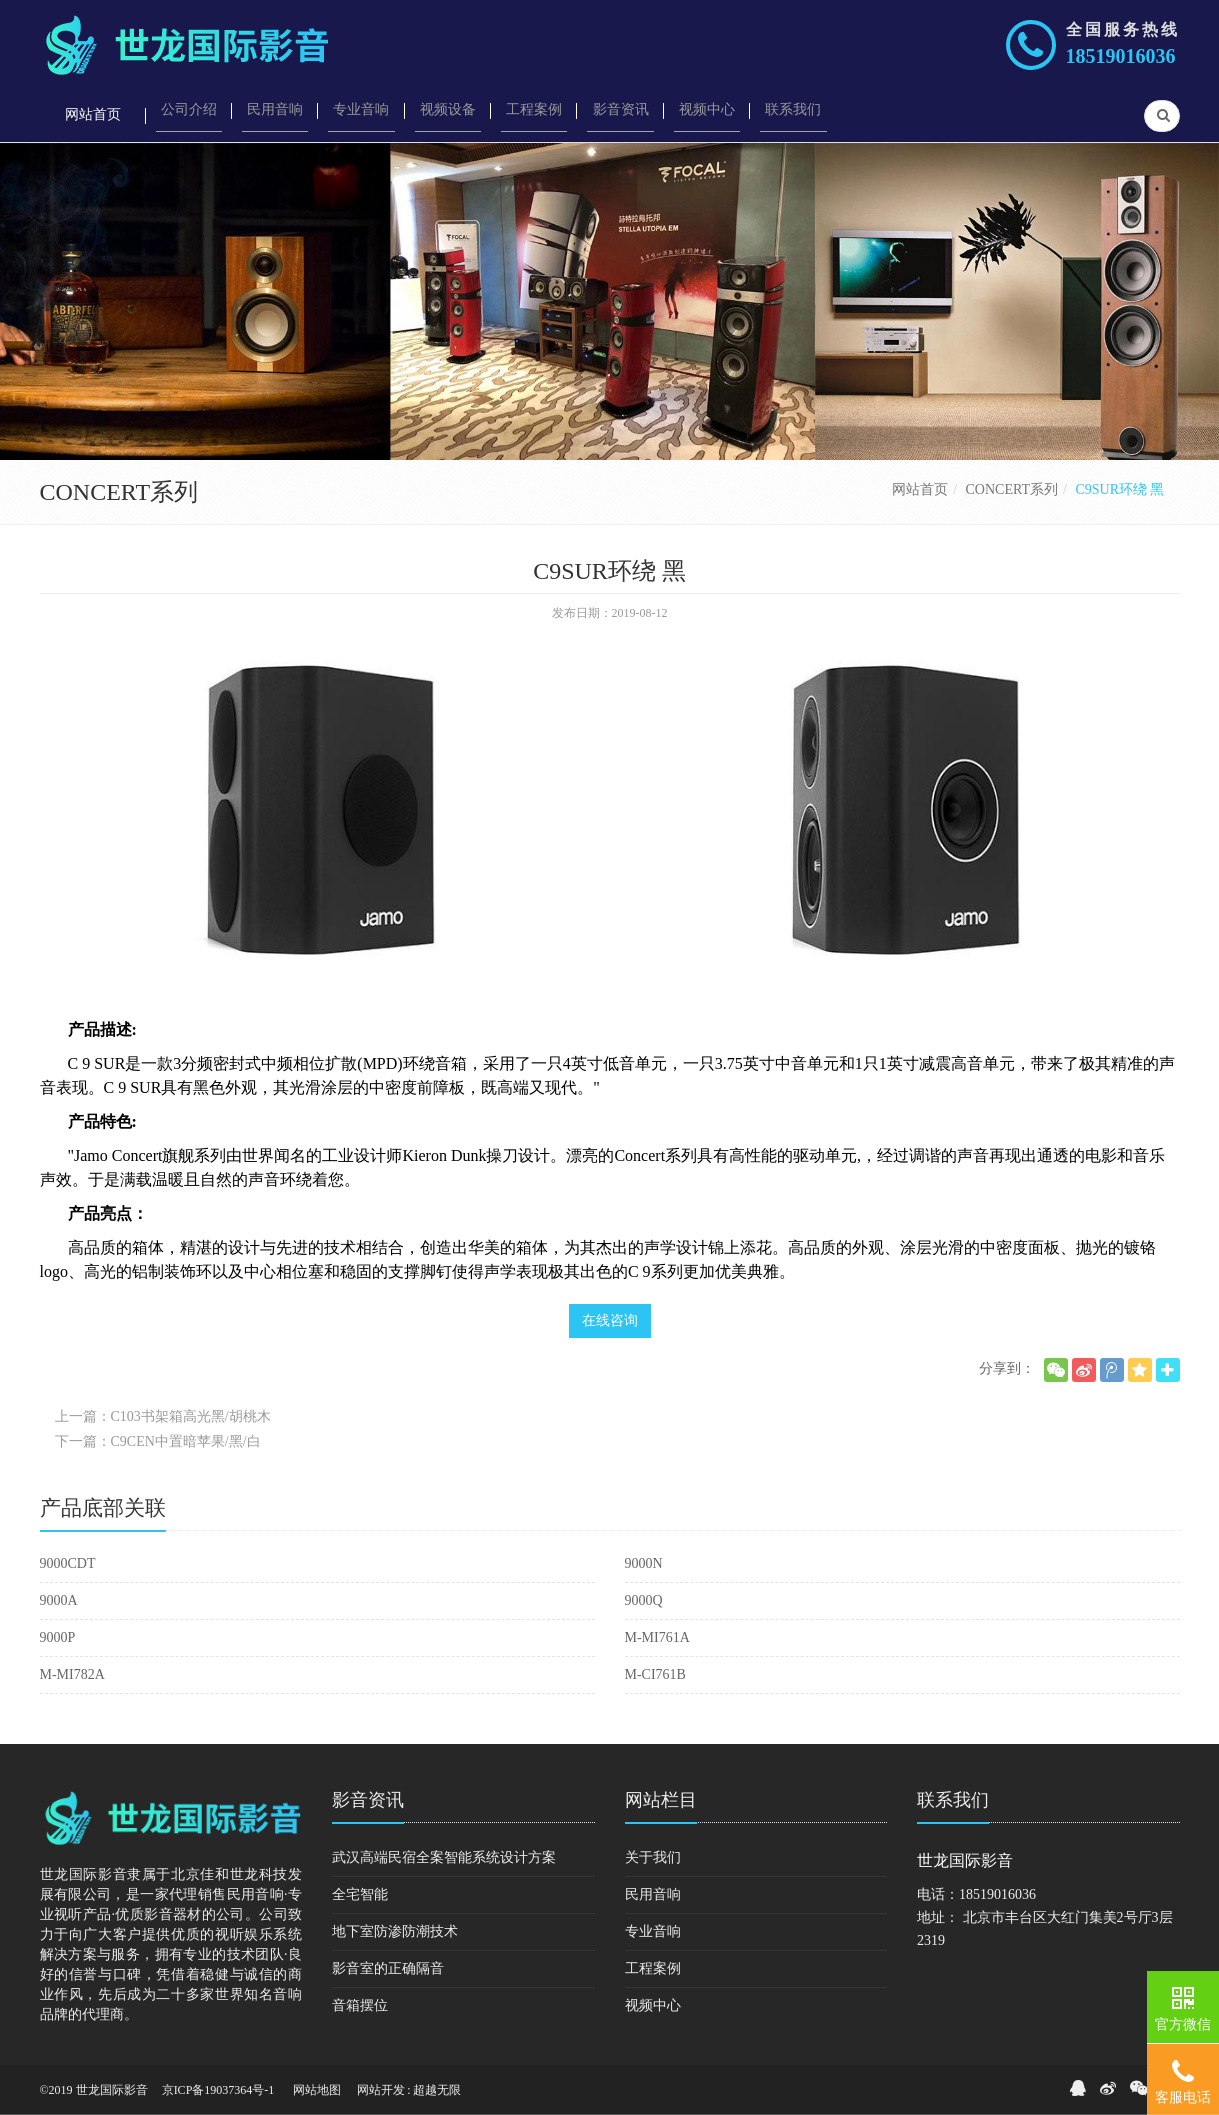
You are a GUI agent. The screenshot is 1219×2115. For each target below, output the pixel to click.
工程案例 (653, 1968)
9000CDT (68, 1563)
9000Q (644, 1600)
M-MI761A (657, 1637)
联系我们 (953, 1800)
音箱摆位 (360, 2005)
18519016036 (1121, 56)
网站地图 (317, 2090)
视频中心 (653, 2005)
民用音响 (653, 1894)
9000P (58, 1637)
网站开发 (381, 2090)
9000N (644, 1563)
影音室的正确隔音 (388, 1968)
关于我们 (653, 1857)
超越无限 (437, 2090)
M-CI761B (655, 1674)
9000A (59, 1600)
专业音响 (653, 1931)
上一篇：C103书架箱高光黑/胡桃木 (163, 1416)
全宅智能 (360, 1894)
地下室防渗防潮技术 (395, 1931)
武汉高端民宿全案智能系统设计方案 (444, 1857)
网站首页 (920, 489)
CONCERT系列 (1012, 489)
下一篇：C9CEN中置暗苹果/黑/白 (158, 1441)
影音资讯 (368, 1800)
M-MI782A (72, 1674)
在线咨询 (610, 1320)
